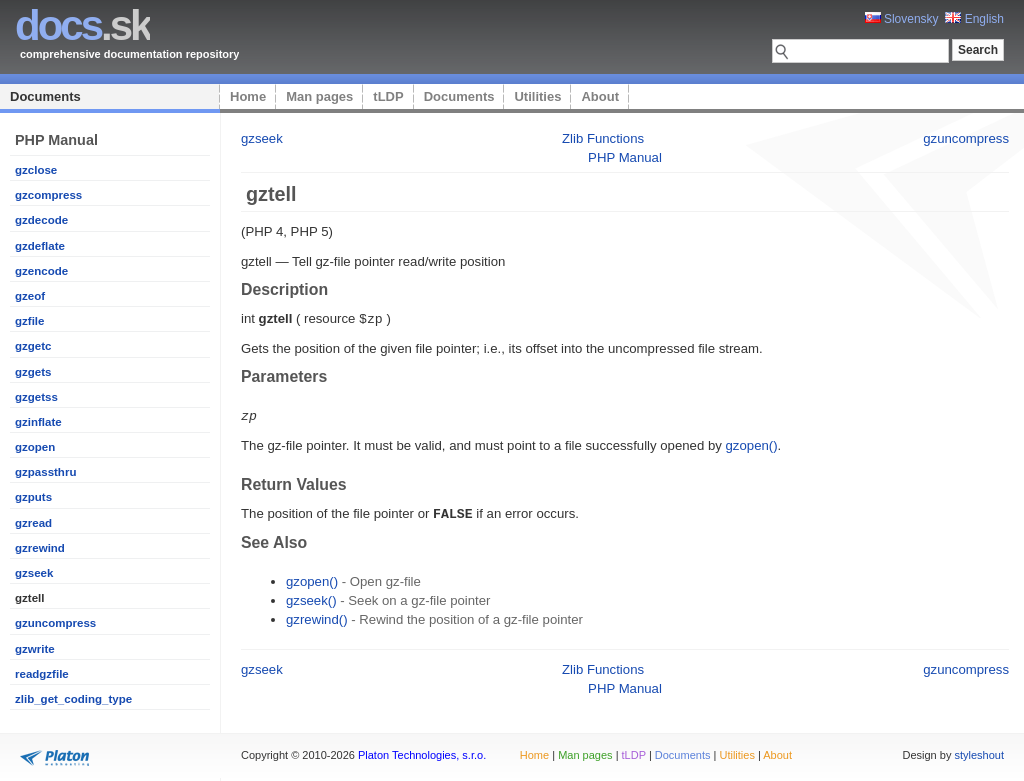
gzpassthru (45, 472)
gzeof (30, 296)
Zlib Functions (603, 138)
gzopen (35, 447)
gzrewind (40, 548)
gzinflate (38, 422)
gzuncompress (55, 623)
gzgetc (33, 346)
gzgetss (36, 397)
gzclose (36, 170)
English (974, 19)
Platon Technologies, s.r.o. (422, 755)
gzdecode (41, 220)
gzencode (41, 271)
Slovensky (902, 19)
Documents (45, 96)
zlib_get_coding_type (73, 699)
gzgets (33, 372)
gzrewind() (317, 616)
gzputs (33, 497)
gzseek (34, 573)
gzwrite (35, 649)
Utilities (537, 96)
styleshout (979, 755)
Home (248, 96)
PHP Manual (625, 157)
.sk (82, 25)
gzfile (29, 321)
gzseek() (311, 597)
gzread (33, 523)
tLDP (388, 96)
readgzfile (42, 674)
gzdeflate (40, 246)
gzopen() (752, 443)
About (600, 96)
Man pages (319, 96)
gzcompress (48, 195)
